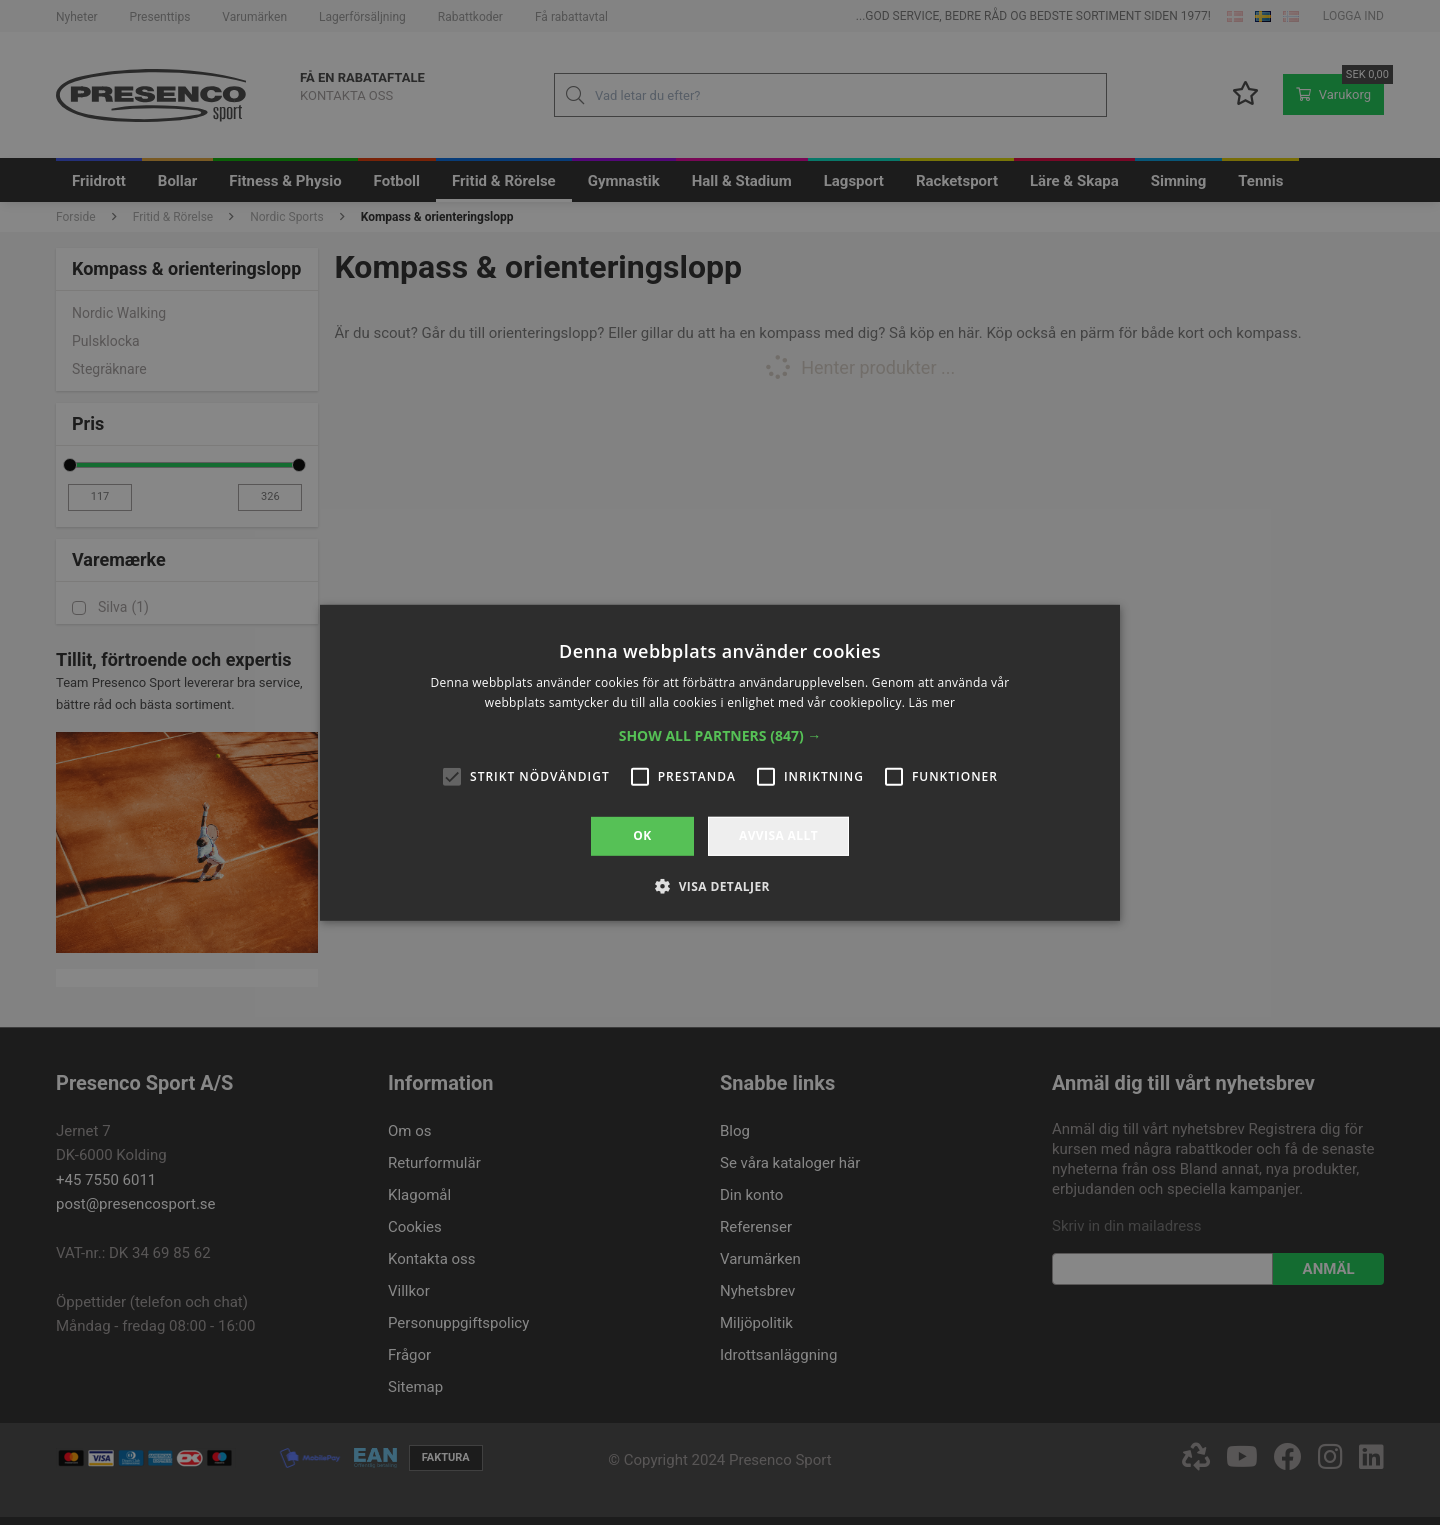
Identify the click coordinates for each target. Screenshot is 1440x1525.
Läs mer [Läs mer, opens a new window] (932, 702)
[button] (720, 736)
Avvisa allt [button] (778, 835)
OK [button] (642, 835)
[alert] (720, 762)
